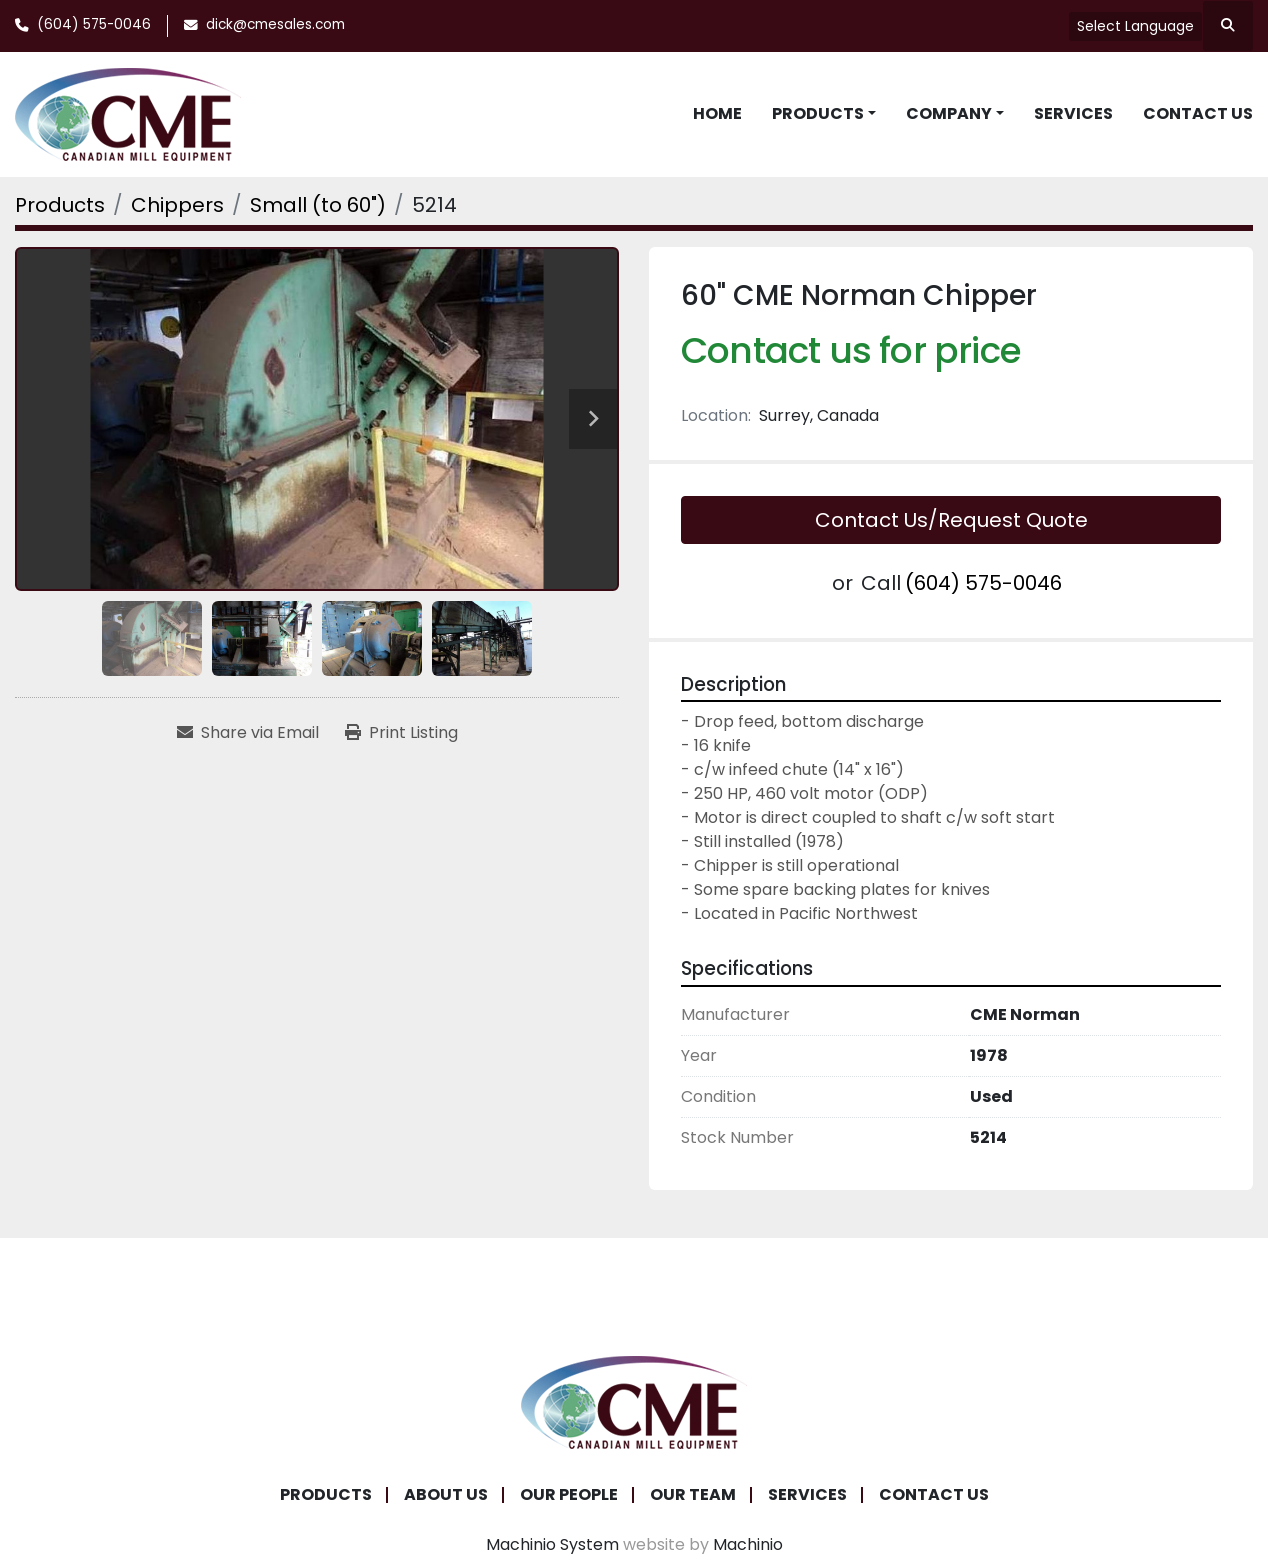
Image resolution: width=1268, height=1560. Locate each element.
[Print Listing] (401, 733)
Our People (569, 1494)
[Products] (60, 205)
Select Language (1135, 26)
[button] (824, 114)
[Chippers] (177, 205)
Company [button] (949, 113)
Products (818, 113)
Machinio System (552, 1544)
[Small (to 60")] (318, 205)
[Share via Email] (248, 733)
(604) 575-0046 (94, 24)
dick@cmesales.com (275, 24)
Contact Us (1198, 113)
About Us (446, 1494)
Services (1073, 113)
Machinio (748, 1544)
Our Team (693, 1494)
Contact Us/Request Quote (951, 520)
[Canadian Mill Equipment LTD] (634, 1401)
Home (717, 113)
